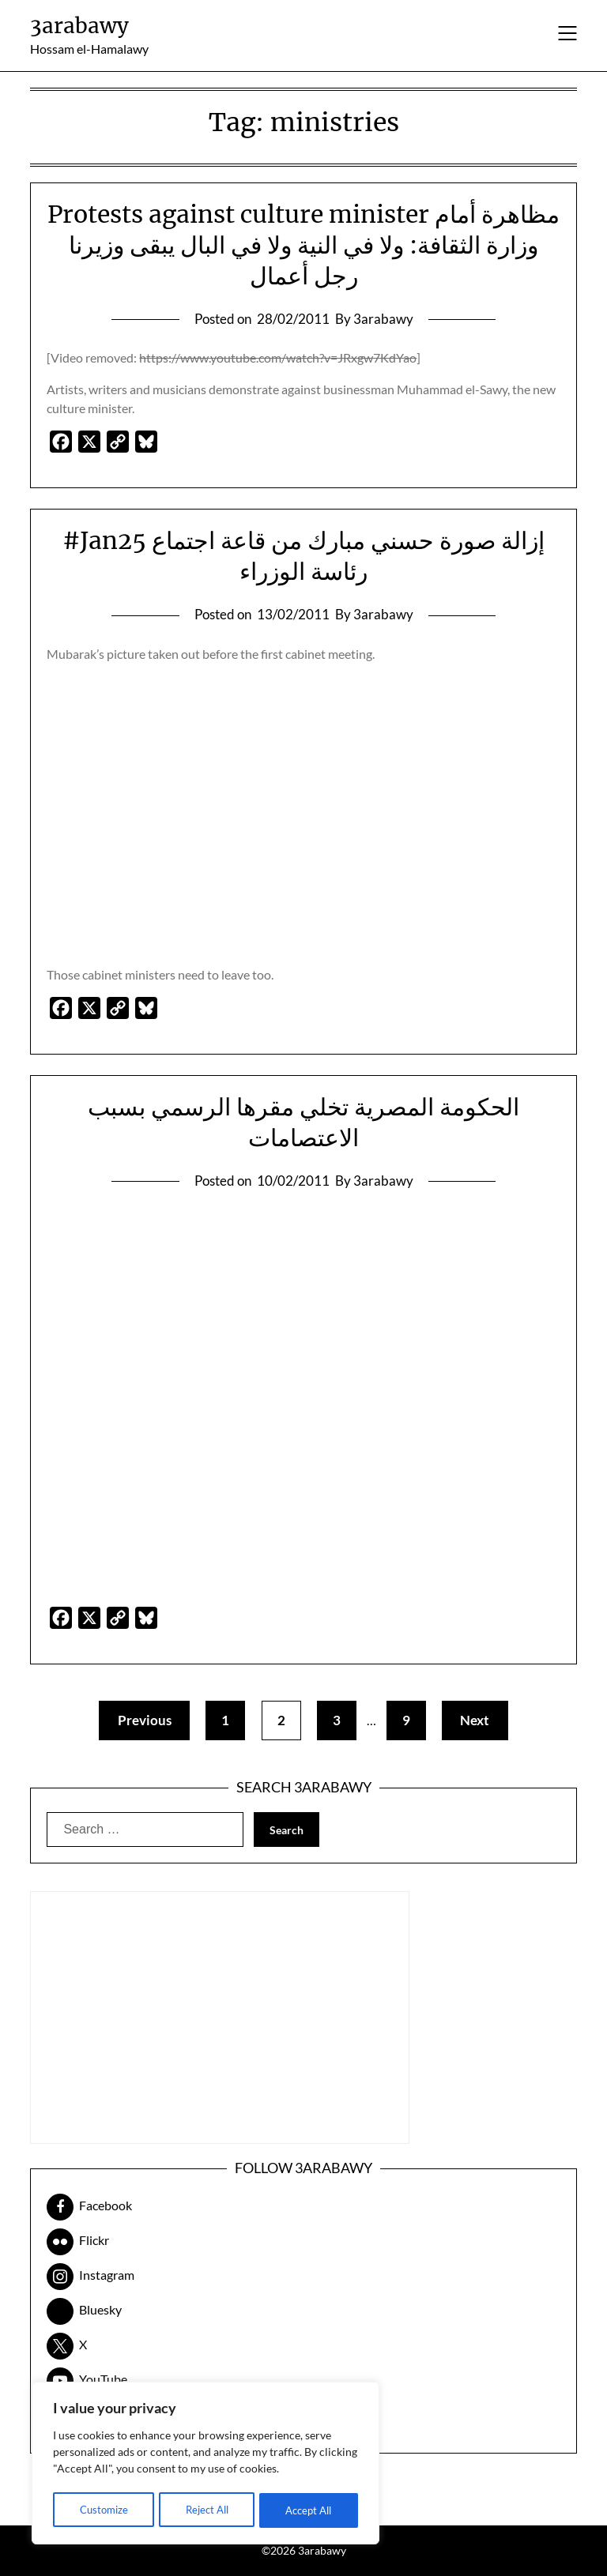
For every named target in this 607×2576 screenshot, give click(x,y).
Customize (103, 2510)
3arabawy (79, 26)
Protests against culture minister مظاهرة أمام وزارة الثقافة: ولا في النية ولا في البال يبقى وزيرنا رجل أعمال (303, 245)
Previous (139, 1720)
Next (481, 1720)
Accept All (308, 2510)
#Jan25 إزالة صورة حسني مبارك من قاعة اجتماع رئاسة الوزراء (303, 555)
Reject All (206, 2510)
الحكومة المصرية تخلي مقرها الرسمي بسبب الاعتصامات (303, 1122)
